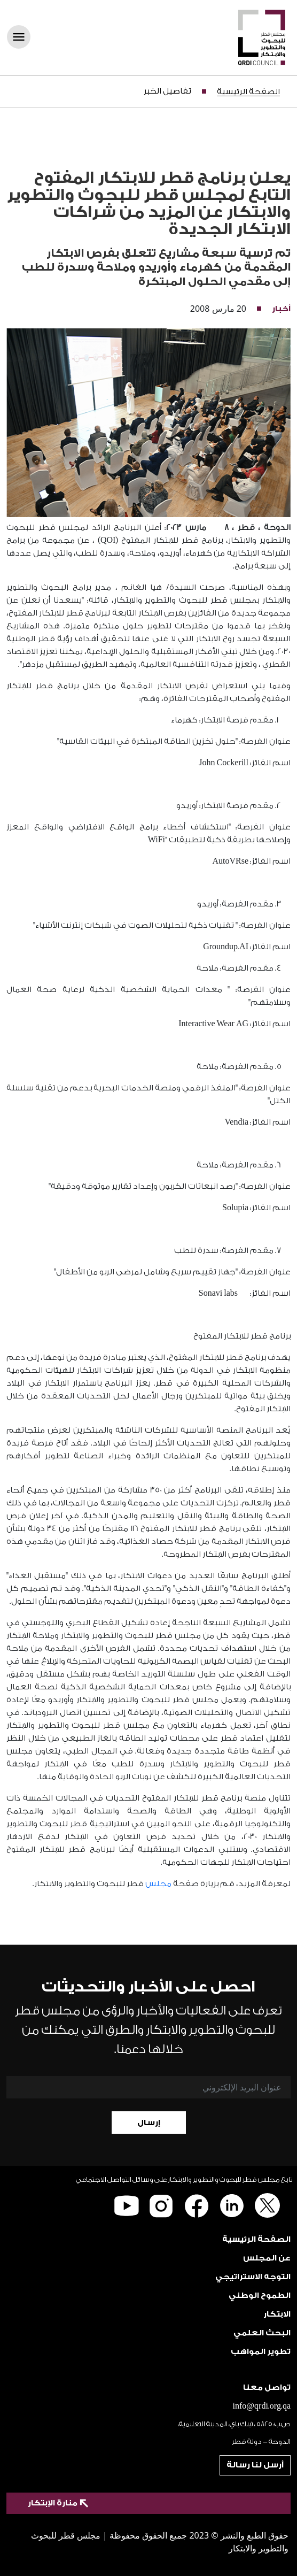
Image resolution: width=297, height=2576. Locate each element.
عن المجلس (267, 2258)
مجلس (158, 1883)
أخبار (281, 308)
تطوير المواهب (261, 2351)
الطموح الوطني (260, 2295)
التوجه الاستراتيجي (253, 2276)
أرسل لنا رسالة (255, 2465)
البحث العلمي (262, 2332)
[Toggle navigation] (21, 38)
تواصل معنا (267, 2387)
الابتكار (277, 2314)
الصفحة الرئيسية (248, 91)
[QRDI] (261, 37)
